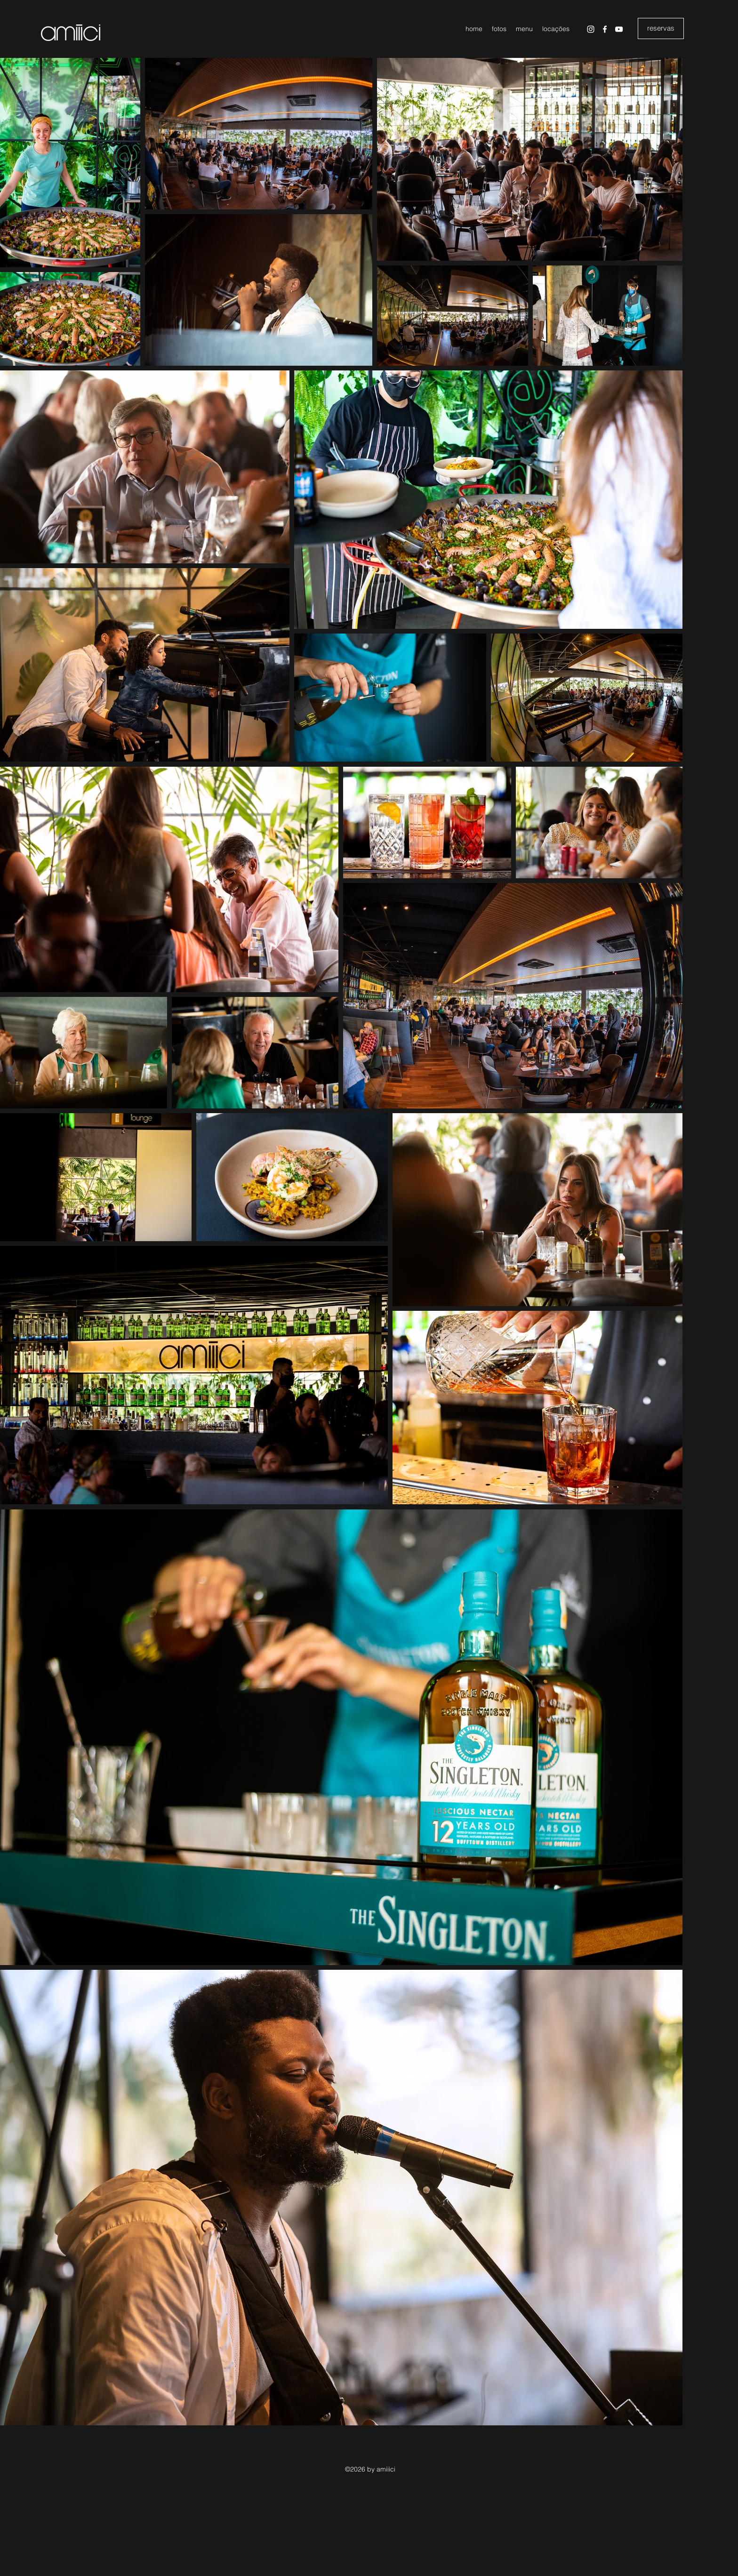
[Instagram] (590, 29)
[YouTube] (619, 29)
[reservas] (661, 28)
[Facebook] (605, 29)
